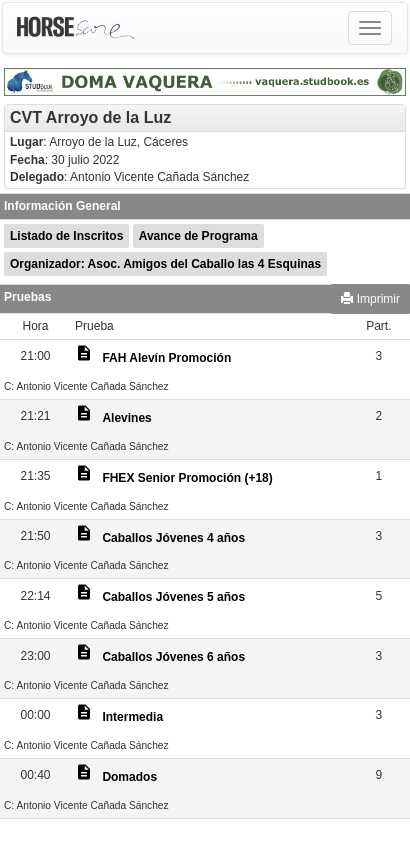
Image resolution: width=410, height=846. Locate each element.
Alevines (126, 418)
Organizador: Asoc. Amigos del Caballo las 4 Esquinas (165, 264)
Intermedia (132, 717)
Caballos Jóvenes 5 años (173, 597)
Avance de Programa (198, 236)
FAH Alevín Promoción (166, 358)
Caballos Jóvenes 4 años (173, 538)
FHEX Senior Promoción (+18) (187, 478)
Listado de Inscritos (66, 236)
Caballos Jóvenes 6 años (173, 657)
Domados (129, 777)
